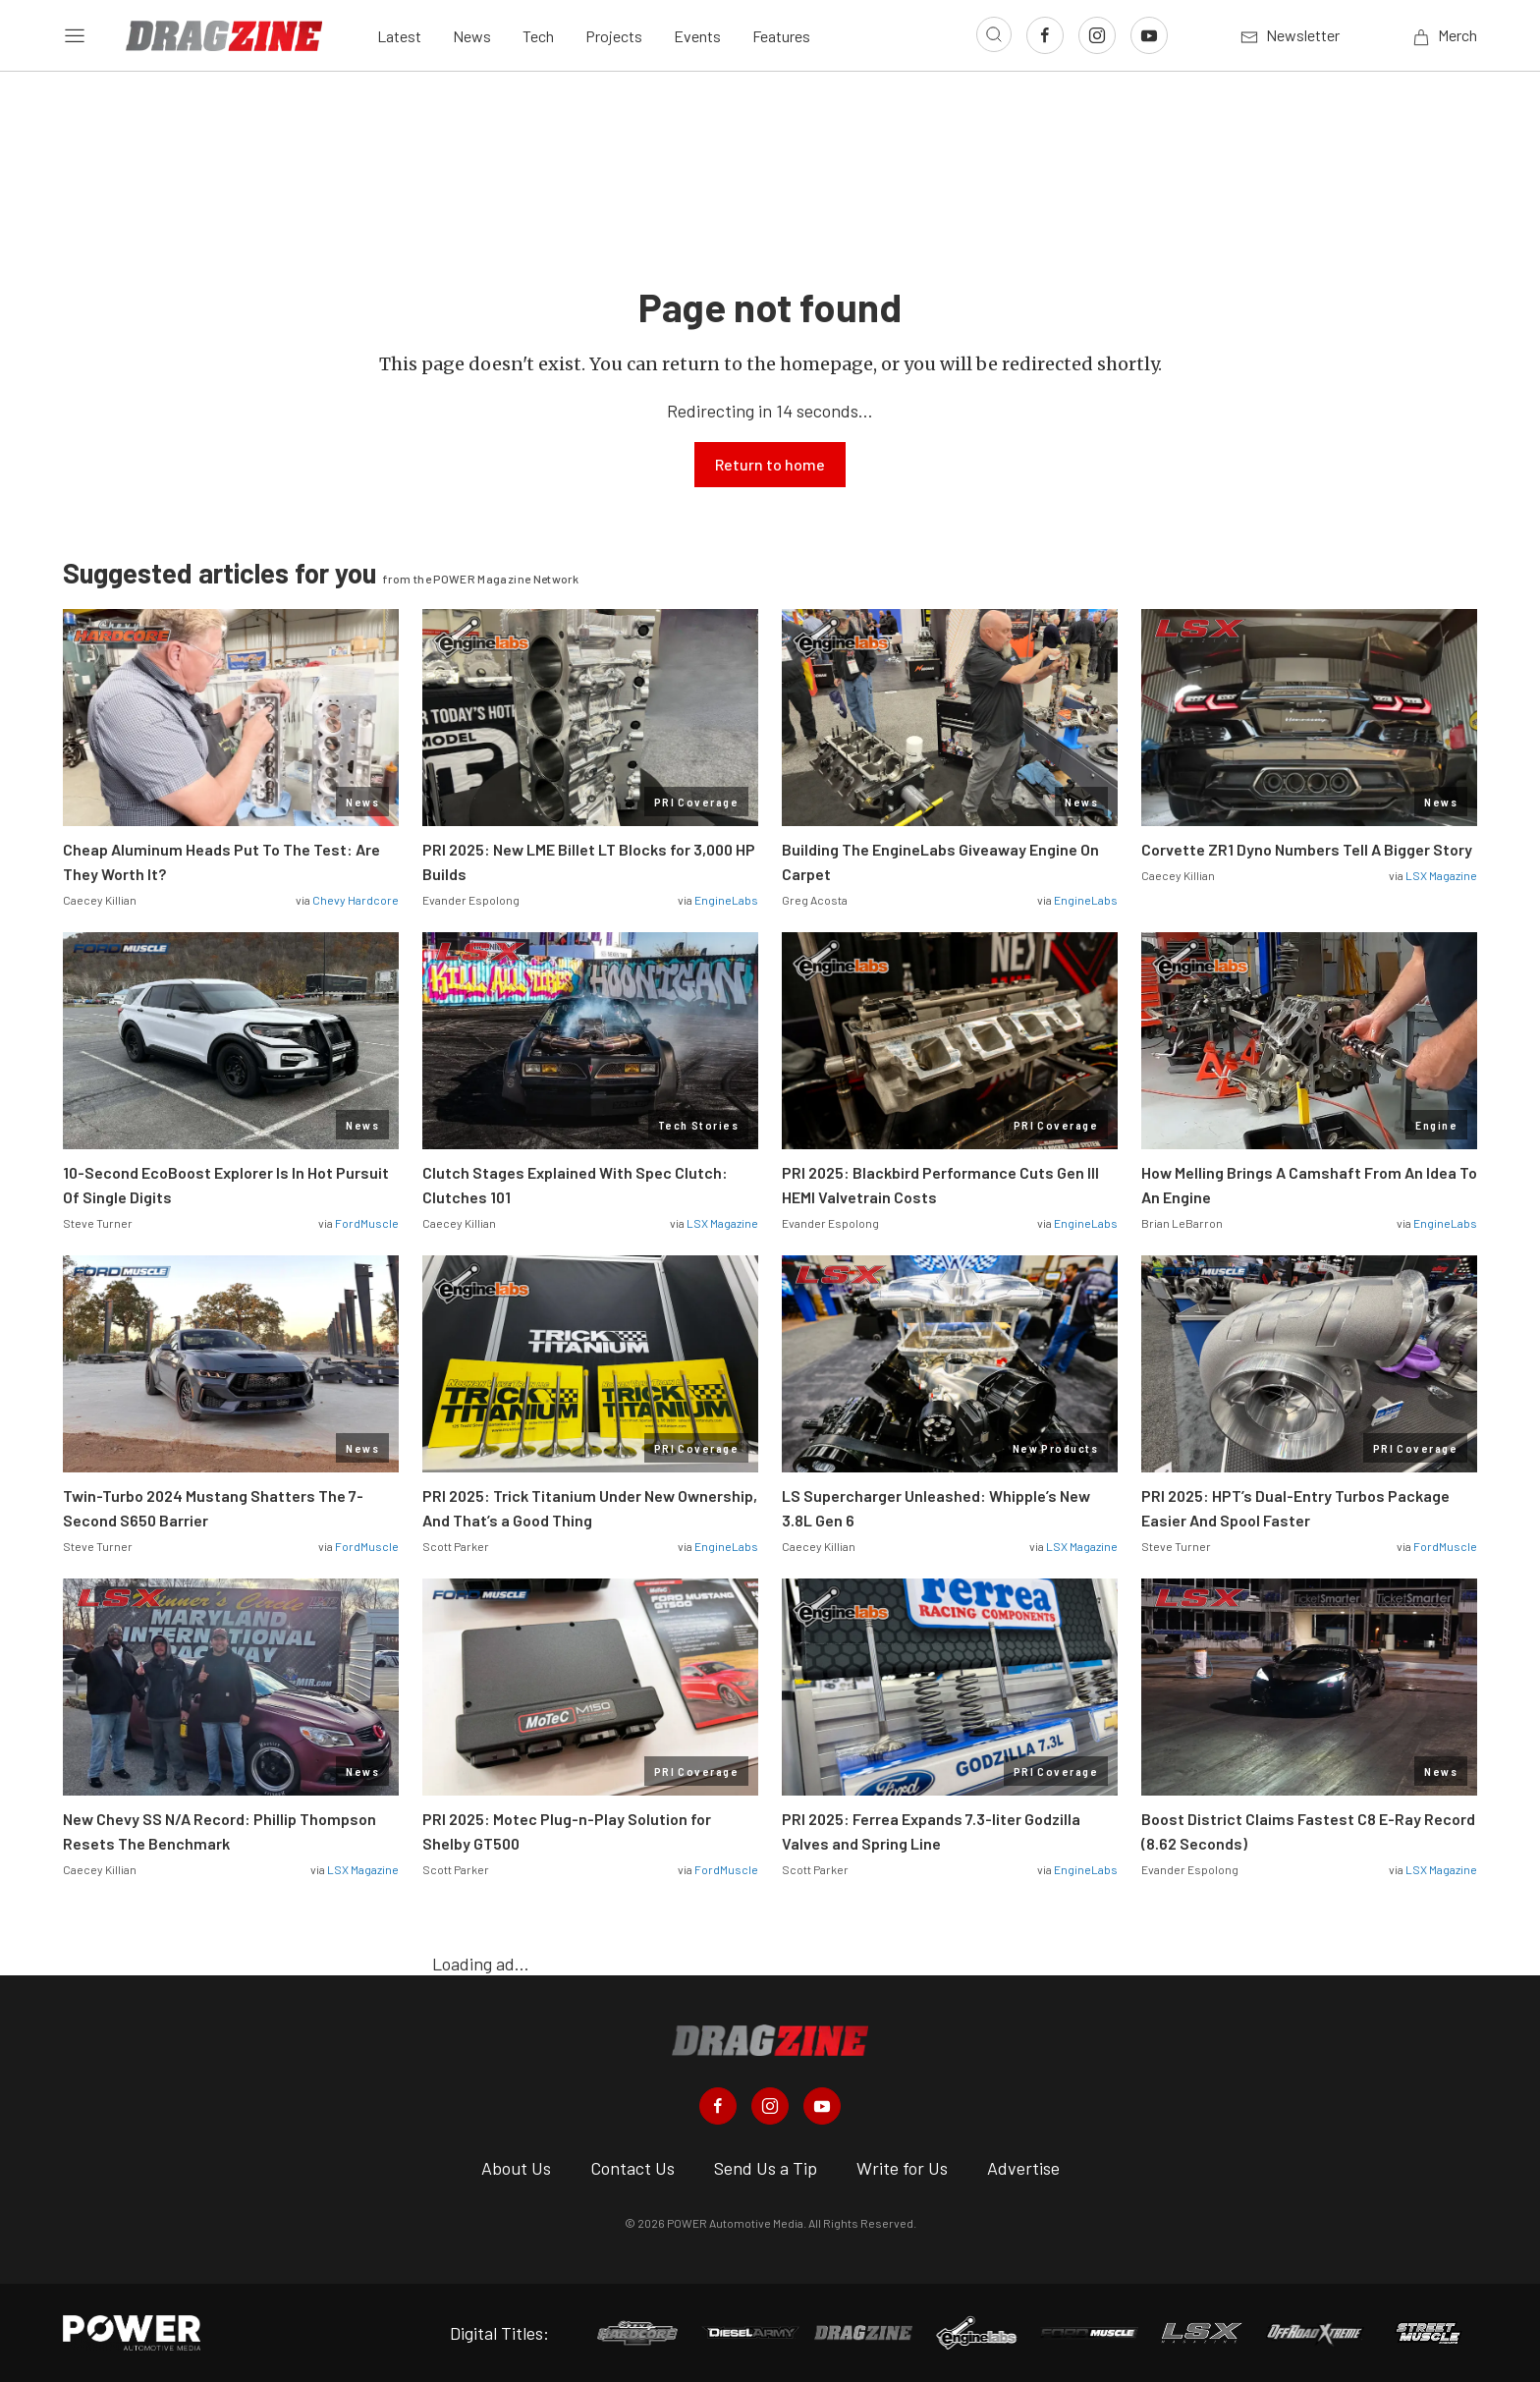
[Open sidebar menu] (74, 35)
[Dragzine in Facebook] (718, 2106)
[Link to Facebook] (1045, 35)
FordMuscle (367, 1223)
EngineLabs (726, 900)
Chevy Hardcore (355, 900)
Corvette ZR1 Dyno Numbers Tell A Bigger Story (1306, 849)
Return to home (770, 464)
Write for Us (902, 2168)
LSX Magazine (1441, 875)
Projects (613, 36)
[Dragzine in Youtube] (822, 2106)
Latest (399, 36)
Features (781, 36)
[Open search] (994, 34)
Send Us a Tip (765, 2168)
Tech (538, 36)
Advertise (1023, 2168)
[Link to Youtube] (1149, 35)
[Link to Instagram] (1097, 35)
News (472, 36)
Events (697, 36)
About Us (516, 2168)
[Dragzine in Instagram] (770, 2106)
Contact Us (632, 2168)
